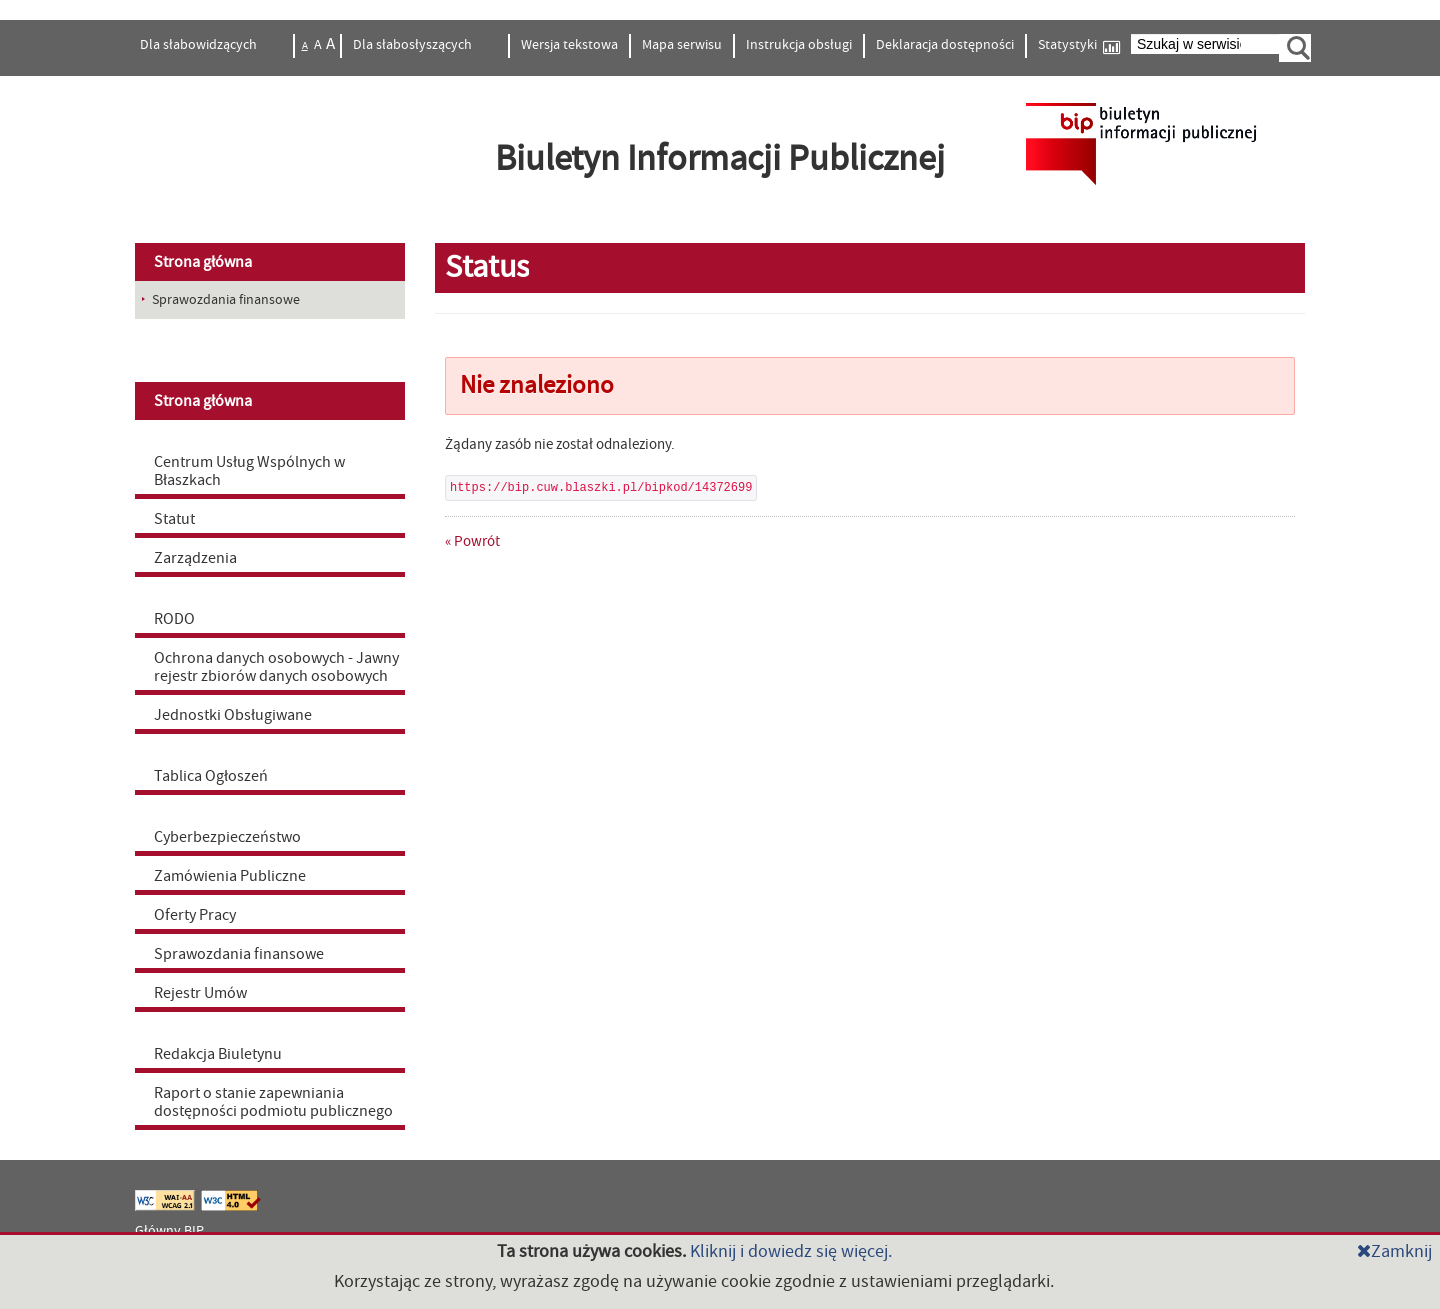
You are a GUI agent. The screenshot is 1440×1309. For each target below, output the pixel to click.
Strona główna (203, 262)
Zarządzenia (195, 558)
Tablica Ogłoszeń (211, 776)
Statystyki (1079, 45)
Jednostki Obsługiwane (233, 715)
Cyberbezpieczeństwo (227, 837)
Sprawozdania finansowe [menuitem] (226, 300)
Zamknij (1394, 1251)
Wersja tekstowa (569, 45)
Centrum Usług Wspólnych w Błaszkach (249, 471)
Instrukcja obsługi (799, 45)
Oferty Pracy (195, 915)
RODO (174, 619)
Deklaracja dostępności (945, 45)
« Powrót (472, 541)
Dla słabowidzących (200, 45)
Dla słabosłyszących (414, 45)
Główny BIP (169, 1231)
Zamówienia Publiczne (230, 876)
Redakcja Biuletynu (218, 1054)
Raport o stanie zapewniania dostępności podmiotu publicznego (273, 1102)
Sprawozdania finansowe (239, 954)
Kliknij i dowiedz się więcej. (791, 1251)
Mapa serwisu (682, 45)
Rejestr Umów (200, 993)
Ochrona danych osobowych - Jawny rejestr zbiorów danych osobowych (276, 667)
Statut (174, 519)
